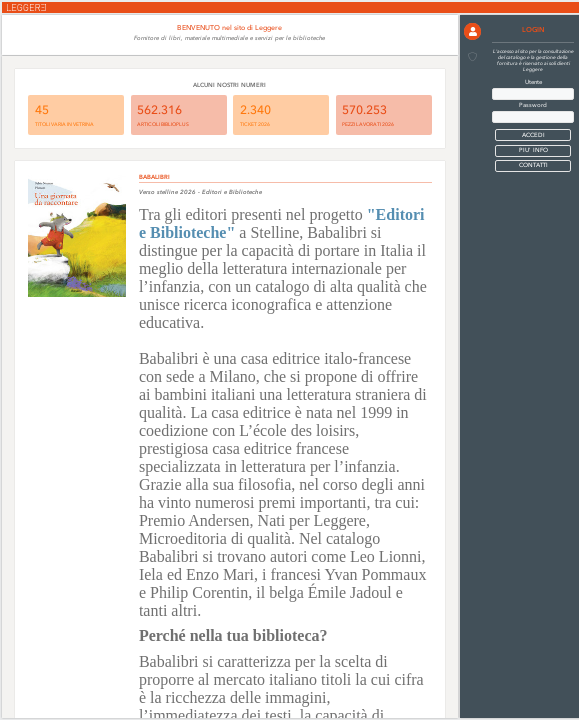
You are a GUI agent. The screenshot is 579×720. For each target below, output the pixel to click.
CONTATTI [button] (533, 165)
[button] (472, 31)
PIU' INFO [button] (533, 150)
